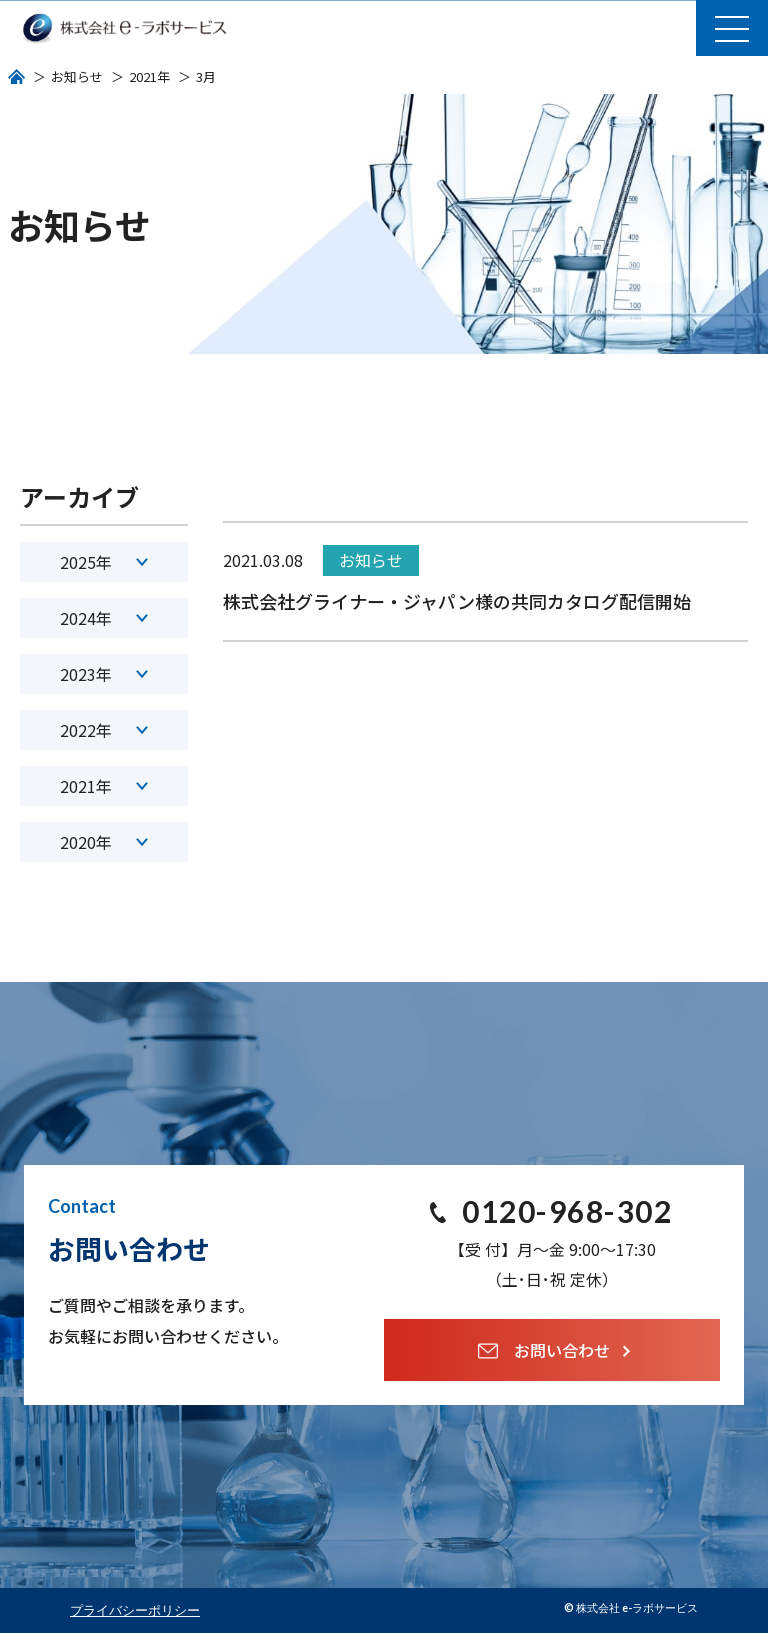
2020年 (104, 842)
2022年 (104, 730)
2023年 (104, 674)
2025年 (104, 562)
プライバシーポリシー (135, 1610)
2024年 (104, 618)
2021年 (104, 786)
